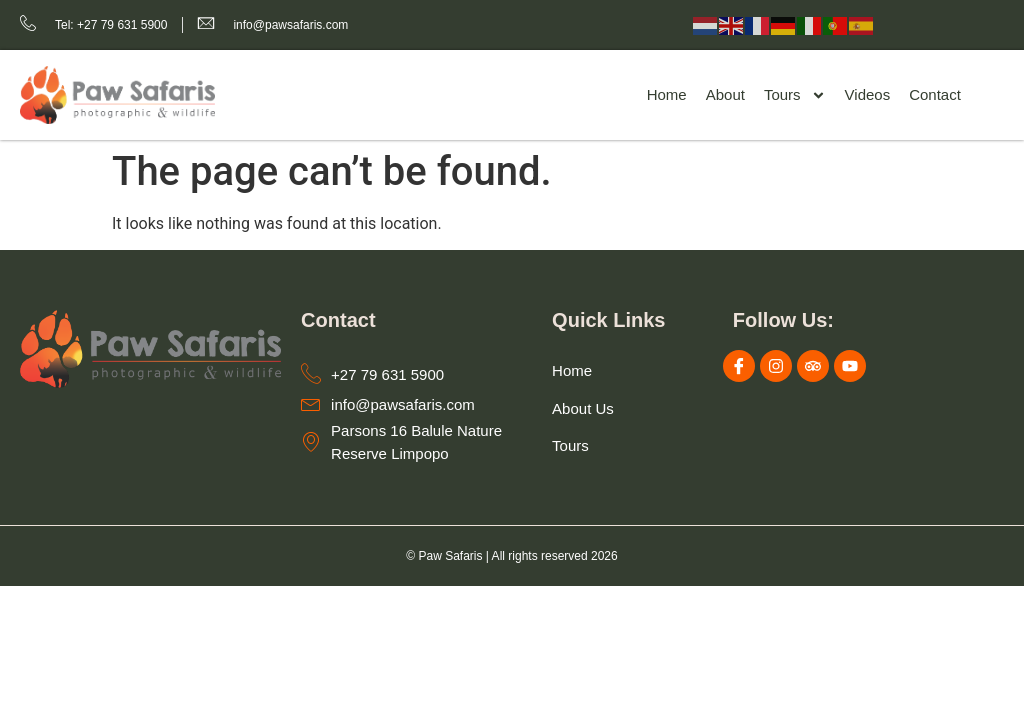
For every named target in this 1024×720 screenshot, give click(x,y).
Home (667, 94)
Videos (868, 94)
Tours (795, 95)
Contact (935, 94)
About (725, 94)
